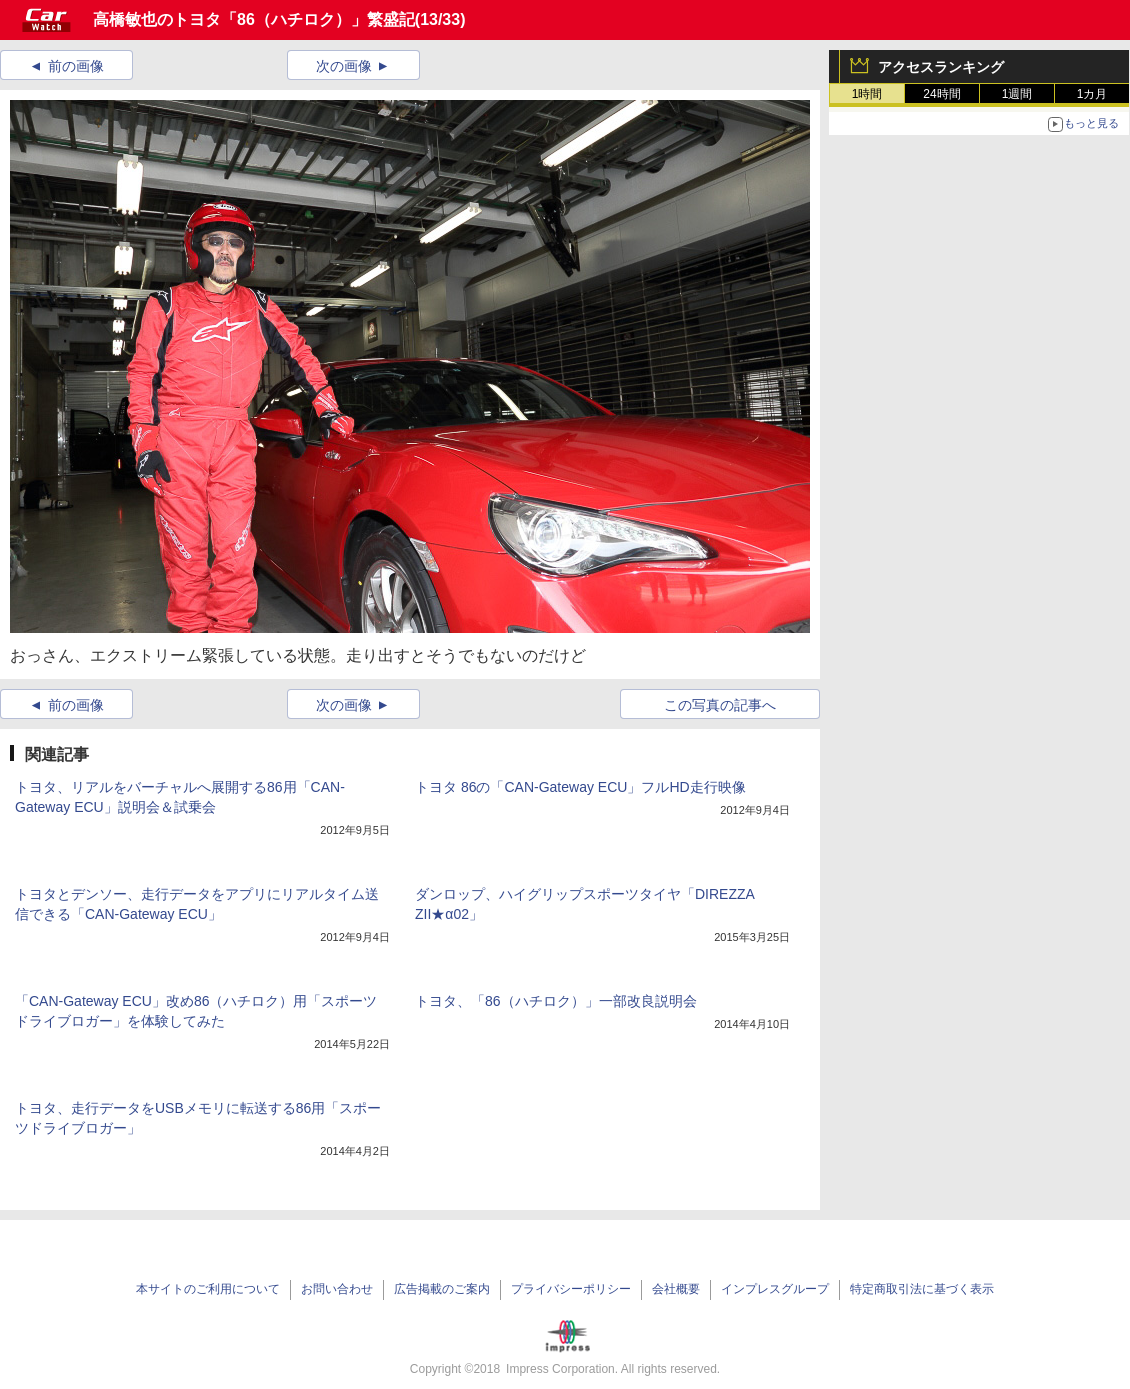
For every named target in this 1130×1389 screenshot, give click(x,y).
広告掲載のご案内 (442, 1289)
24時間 (941, 94)
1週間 (1017, 94)
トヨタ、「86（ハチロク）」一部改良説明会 (556, 1001)
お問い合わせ (337, 1289)
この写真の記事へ (720, 705)
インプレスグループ (775, 1289)
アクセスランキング (941, 67)
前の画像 (76, 66)
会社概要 (676, 1289)
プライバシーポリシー (571, 1289)
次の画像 (344, 66)
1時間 (867, 94)
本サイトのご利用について (208, 1289)
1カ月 (1092, 94)
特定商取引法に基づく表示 (922, 1289)
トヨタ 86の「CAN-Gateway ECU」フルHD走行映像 (580, 787)
